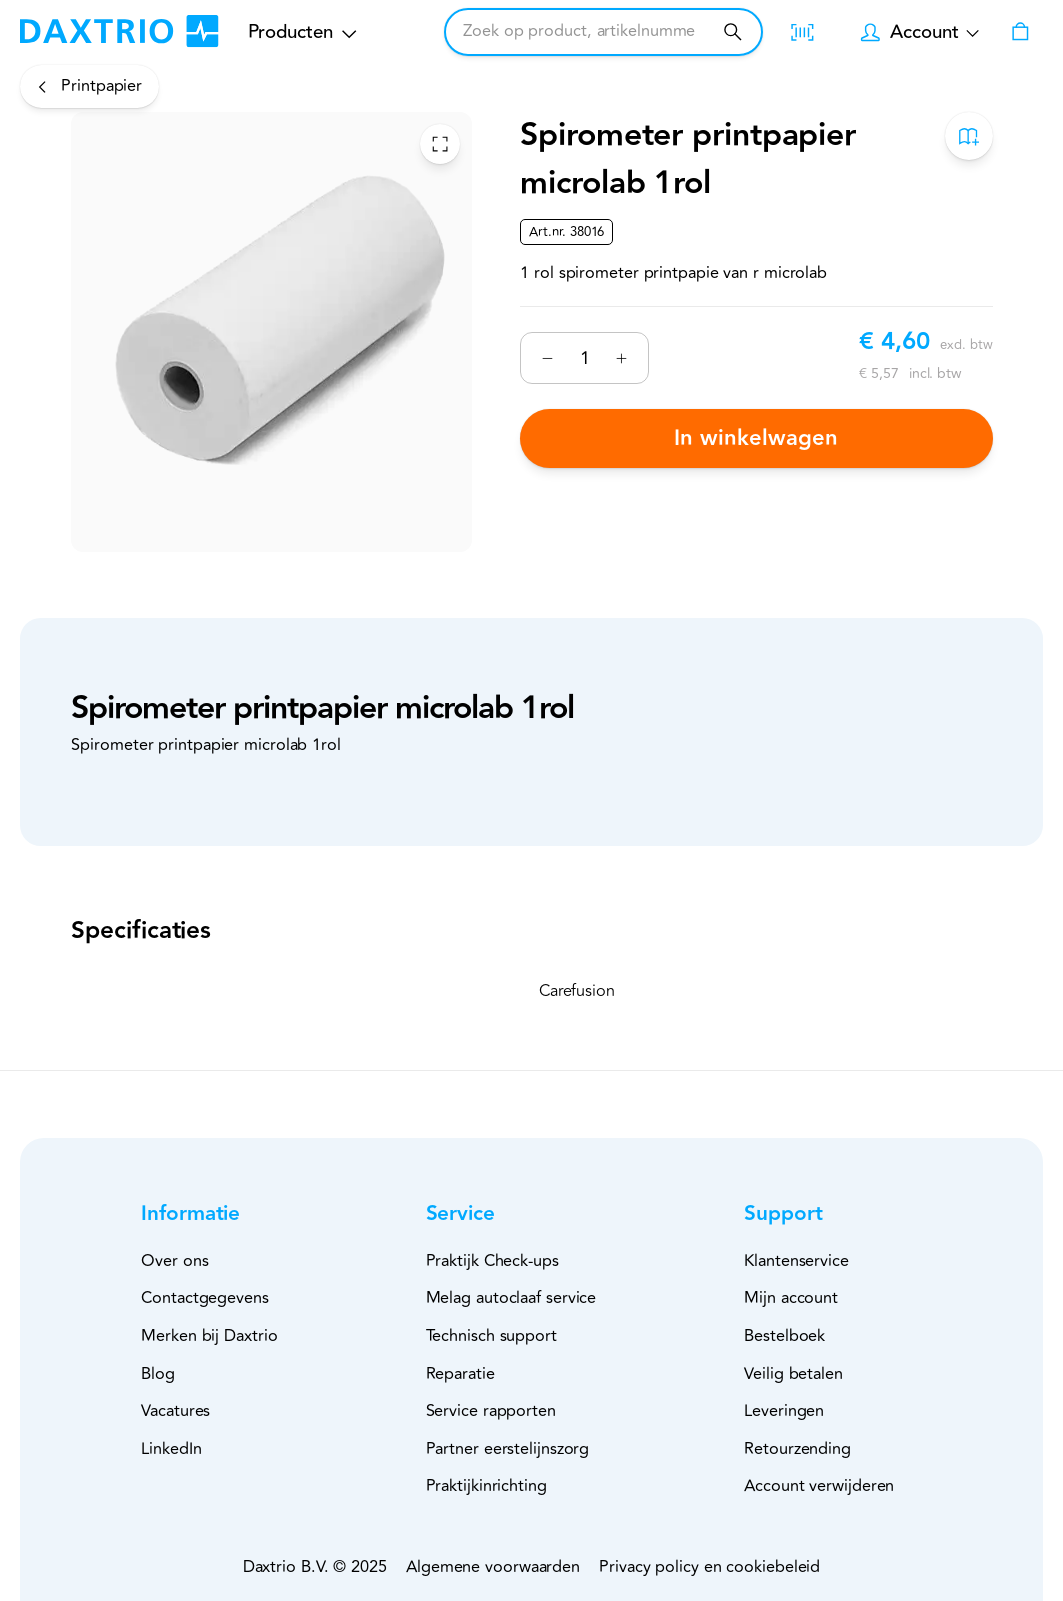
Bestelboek (784, 1336)
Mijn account (791, 1298)
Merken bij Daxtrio (209, 1336)
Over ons (174, 1261)
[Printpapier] (89, 86)
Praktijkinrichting (486, 1486)
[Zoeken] (732, 31)
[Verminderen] (547, 358)
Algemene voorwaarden (493, 1567)
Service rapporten (491, 1411)
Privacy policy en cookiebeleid (709, 1567)
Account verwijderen (819, 1486)
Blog (158, 1374)
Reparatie (460, 1374)
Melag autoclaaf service (511, 1298)
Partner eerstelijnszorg (508, 1449)
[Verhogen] (621, 358)
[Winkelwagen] (1020, 32)
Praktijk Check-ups (492, 1261)
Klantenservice (796, 1261)
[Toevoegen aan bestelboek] (968, 136)
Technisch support (491, 1336)
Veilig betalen (793, 1374)
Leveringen (784, 1411)
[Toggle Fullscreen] (440, 144)
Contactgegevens (205, 1298)
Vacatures (175, 1411)
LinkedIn (171, 1449)
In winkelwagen (756, 438)
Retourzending (797, 1449)
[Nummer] (584, 358)
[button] (223, 1214)
